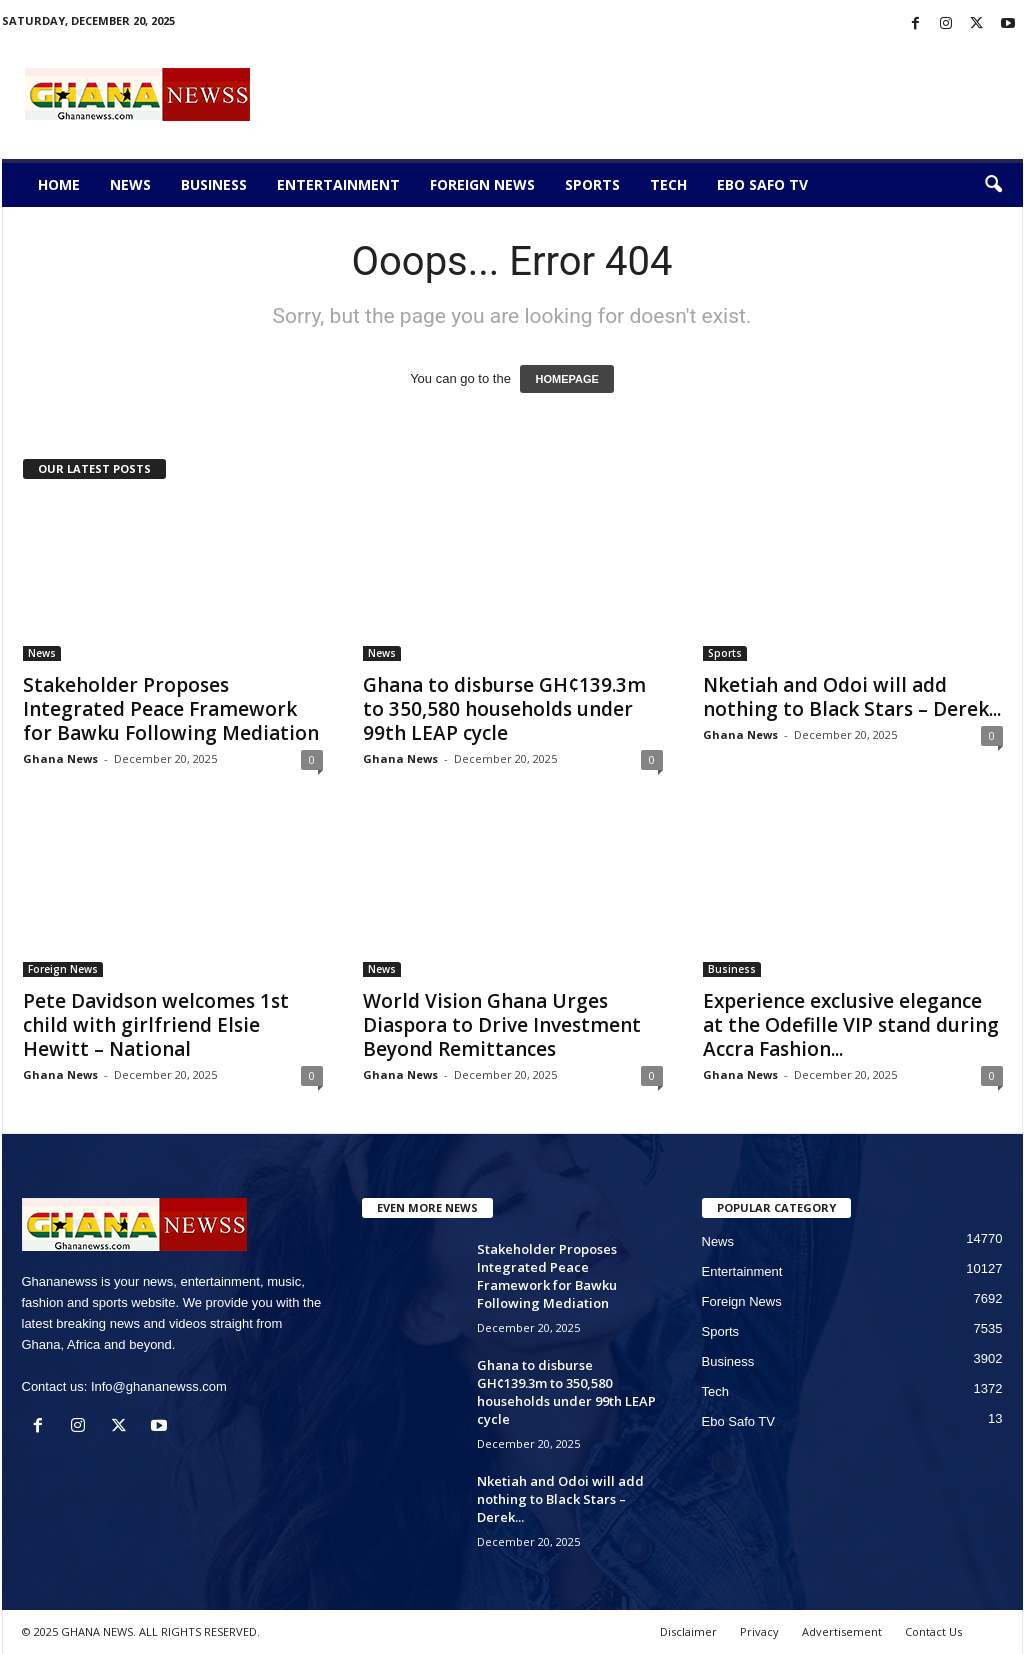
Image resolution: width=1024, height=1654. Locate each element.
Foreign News (482, 184)
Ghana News (60, 758)
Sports (592, 184)
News (130, 184)
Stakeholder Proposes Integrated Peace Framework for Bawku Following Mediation (171, 709)
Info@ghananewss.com (159, 1386)
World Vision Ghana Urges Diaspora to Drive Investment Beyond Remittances (502, 1025)
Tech (668, 184)
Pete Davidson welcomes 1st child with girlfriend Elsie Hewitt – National (156, 1025)
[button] (993, 185)
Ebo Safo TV (762, 184)
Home (59, 184)
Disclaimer (688, 1631)
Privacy (759, 1631)
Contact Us (933, 1631)
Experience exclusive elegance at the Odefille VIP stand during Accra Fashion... (851, 1025)
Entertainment (338, 184)
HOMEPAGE (566, 379)
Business (214, 184)
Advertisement (842, 1631)
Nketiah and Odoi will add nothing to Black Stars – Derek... (852, 697)
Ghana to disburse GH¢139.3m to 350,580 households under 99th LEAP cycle (504, 709)
